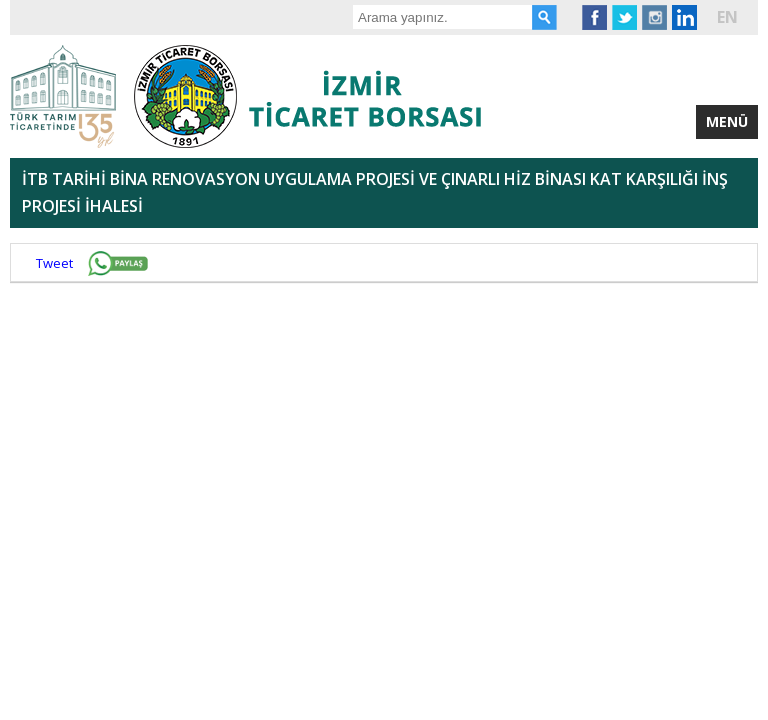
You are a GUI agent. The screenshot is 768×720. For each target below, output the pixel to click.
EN (727, 17)
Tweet (54, 263)
